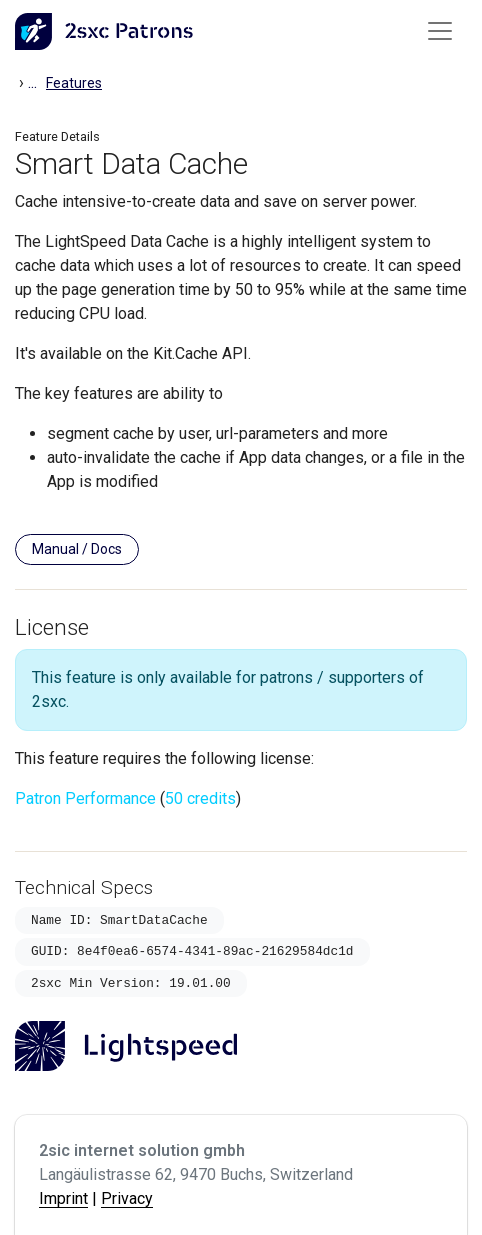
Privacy (127, 1198)
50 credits (200, 798)
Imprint (63, 1198)
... (32, 82)
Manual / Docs (77, 549)
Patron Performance (87, 798)
